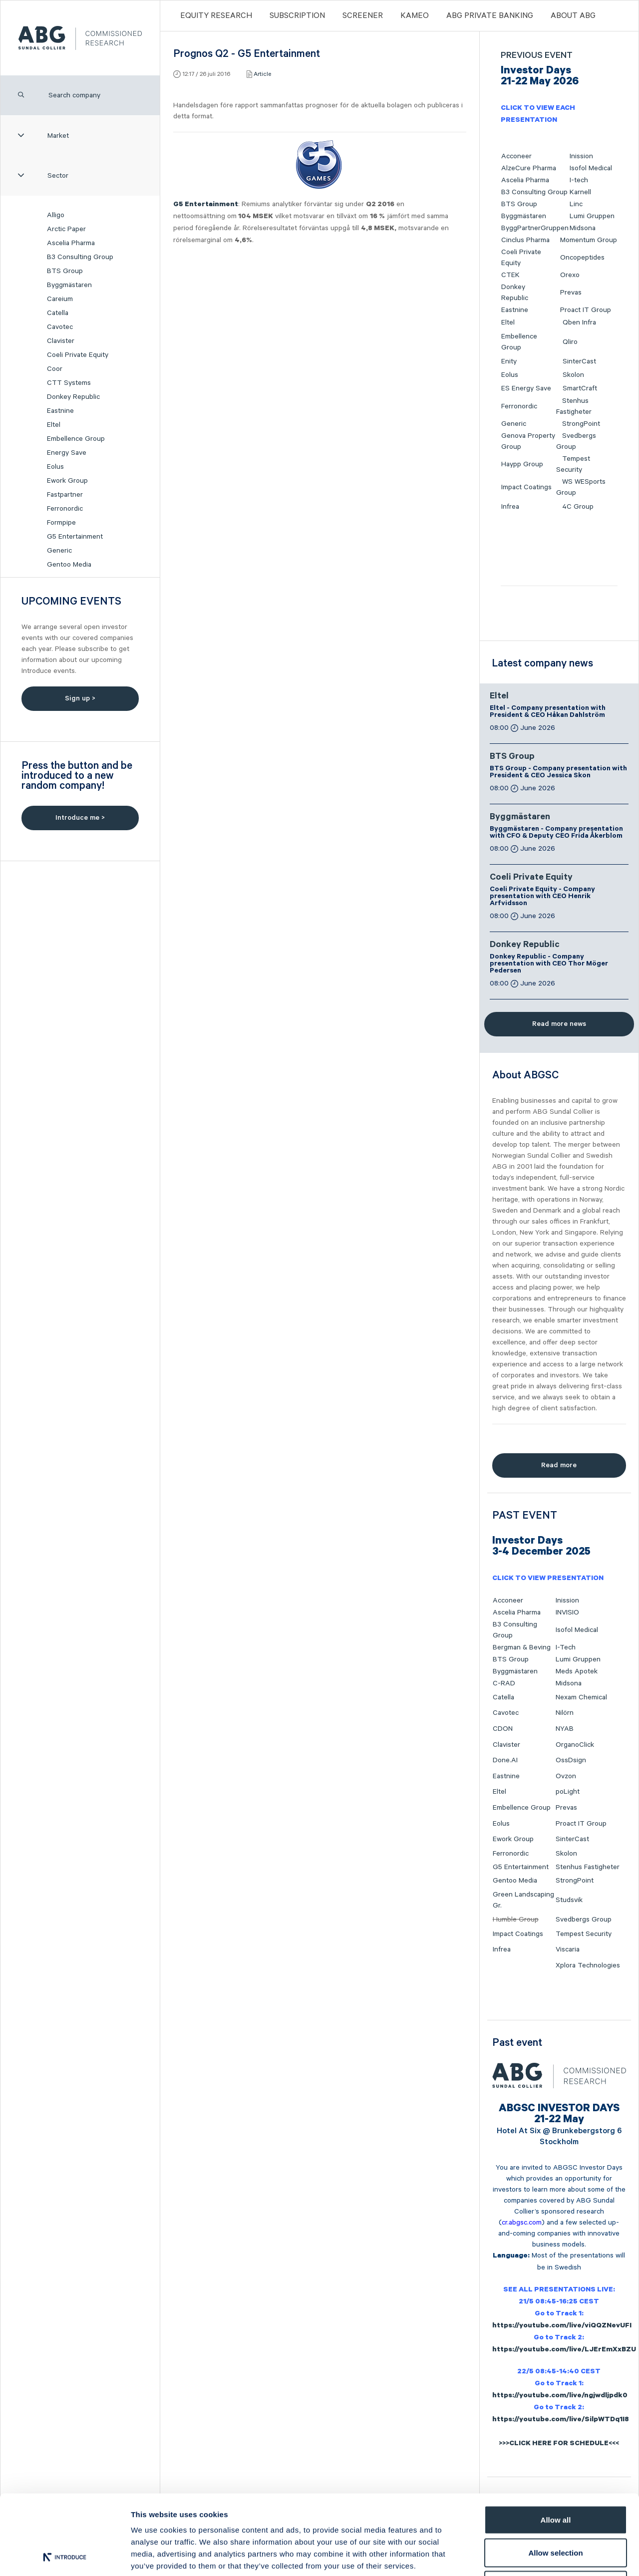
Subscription (297, 15)
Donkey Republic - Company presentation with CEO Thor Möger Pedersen (549, 964)
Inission (581, 156)
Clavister (60, 341)
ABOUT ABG (573, 15)
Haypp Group (522, 464)
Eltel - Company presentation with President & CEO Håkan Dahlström (548, 712)
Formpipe (61, 523)
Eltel (53, 425)
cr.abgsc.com (522, 2223)
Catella (57, 313)
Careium (60, 299)
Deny (556, 2510)
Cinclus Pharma (525, 240)
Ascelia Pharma (71, 243)
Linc (576, 204)
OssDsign (571, 1760)
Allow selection (555, 2478)
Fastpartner (65, 495)
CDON (503, 1729)
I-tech (579, 180)
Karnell (580, 192)
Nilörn (565, 1713)
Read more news (559, 1024)
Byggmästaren (69, 285)
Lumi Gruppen (592, 216)
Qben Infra (579, 322)
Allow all (556, 2445)
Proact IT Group (585, 310)
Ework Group (67, 481)
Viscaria (568, 1949)
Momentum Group (588, 240)
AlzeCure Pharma (528, 168)
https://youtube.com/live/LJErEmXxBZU (564, 2350)
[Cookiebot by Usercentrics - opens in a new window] (64, 2556)
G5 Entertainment (75, 537)
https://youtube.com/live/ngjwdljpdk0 (560, 2396)
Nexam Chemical (581, 1697)
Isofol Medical (591, 168)
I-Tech (566, 1647)
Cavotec (60, 327)
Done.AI (505, 1760)
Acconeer (516, 156)
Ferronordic (65, 509)
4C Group (578, 507)
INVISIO (567, 1612)
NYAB (565, 1729)
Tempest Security (584, 1934)
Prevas (571, 293)
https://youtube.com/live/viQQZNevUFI (562, 2326)
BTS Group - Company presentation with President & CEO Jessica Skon (558, 772)
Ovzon (566, 1776)
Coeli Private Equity (77, 355)
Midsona (583, 228)
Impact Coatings (526, 487)
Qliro (570, 342)
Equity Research (216, 15)
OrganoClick (575, 1745)
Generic (59, 551)
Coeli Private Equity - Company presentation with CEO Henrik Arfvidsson (542, 897)
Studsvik (569, 1900)
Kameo (414, 15)
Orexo (570, 275)
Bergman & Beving (522, 1647)
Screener (362, 15)
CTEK (510, 275)
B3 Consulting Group (80, 257)
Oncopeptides (582, 258)
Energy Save (66, 453)
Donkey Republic (73, 397)
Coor (54, 369)
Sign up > (80, 698)
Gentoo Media (69, 565)
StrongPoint (581, 424)
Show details (524, 2556)
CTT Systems (69, 383)
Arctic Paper (66, 229)
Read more (559, 1465)
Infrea (510, 507)
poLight (568, 1792)
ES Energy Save (526, 388)
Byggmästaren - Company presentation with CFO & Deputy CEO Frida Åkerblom (556, 833)
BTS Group (65, 271)
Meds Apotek (577, 1671)
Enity (509, 361)
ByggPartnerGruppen (535, 228)
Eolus (55, 467)
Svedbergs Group (584, 1920)
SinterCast (579, 361)
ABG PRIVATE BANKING (489, 15)
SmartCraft (580, 388)
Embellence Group (76, 439)
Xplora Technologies (588, 1965)
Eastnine (60, 411)
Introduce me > (80, 818)
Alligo (55, 215)
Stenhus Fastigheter (588, 1867)
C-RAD (504, 1683)
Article (262, 74)
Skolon (573, 375)
